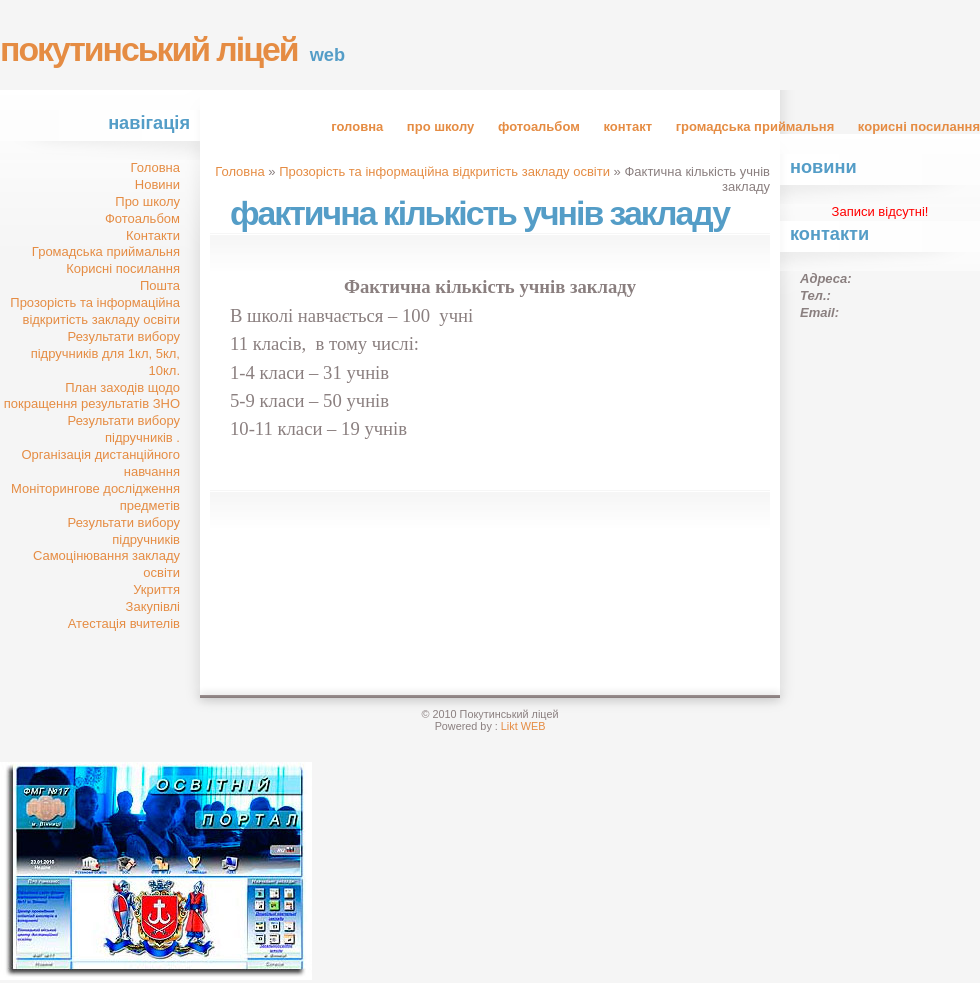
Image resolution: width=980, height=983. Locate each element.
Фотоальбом (539, 126)
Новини (157, 184)
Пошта (160, 285)
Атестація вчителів (124, 623)
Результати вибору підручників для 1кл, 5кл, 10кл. (105, 353)
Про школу (440, 126)
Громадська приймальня (755, 126)
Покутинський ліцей (149, 49)
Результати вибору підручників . (124, 429)
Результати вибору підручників (124, 531)
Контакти (153, 235)
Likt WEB (523, 726)
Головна (357, 126)
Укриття (156, 589)
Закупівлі (153, 606)
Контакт (627, 126)
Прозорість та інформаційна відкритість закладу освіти (95, 311)
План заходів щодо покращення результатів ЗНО (92, 396)
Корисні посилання (919, 126)
